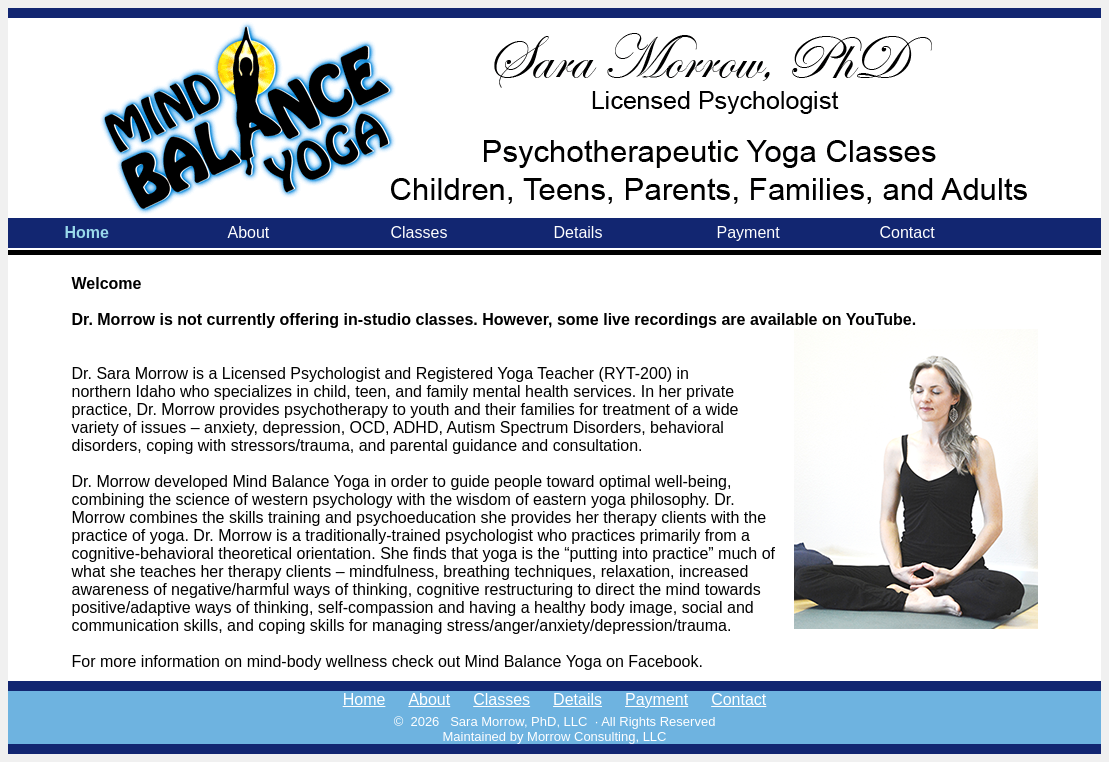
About (249, 232)
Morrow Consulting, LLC (596, 736)
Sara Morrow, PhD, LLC (518, 721)
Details (578, 232)
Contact (907, 232)
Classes (419, 232)
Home (87, 232)
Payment (748, 232)
